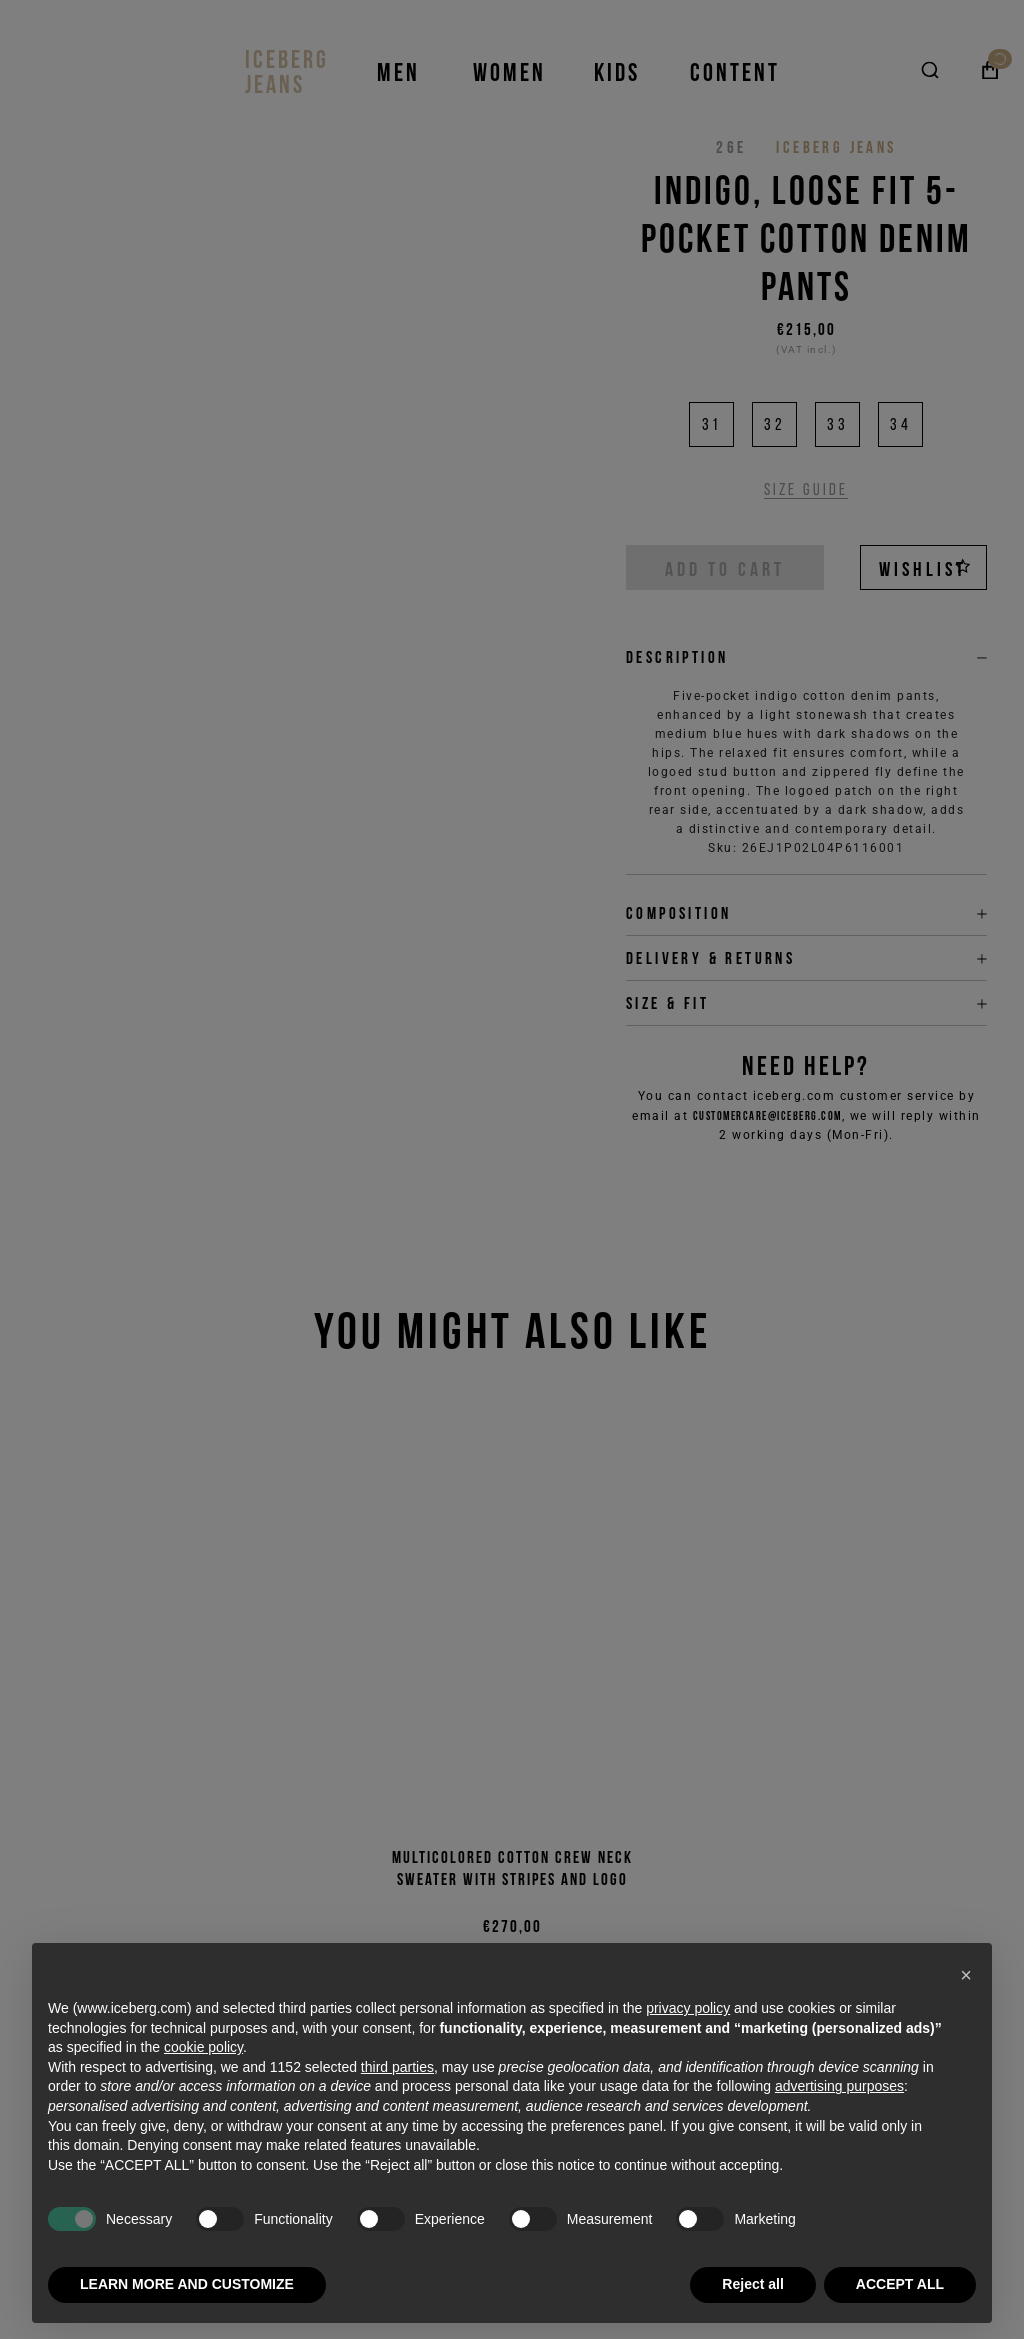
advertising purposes (839, 2086)
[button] (966, 1975)
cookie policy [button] (203, 2047)
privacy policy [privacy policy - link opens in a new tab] (688, 2008)
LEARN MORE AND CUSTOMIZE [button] (187, 2284)
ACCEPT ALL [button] (900, 2284)
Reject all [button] (752, 2284)
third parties (397, 2067)
